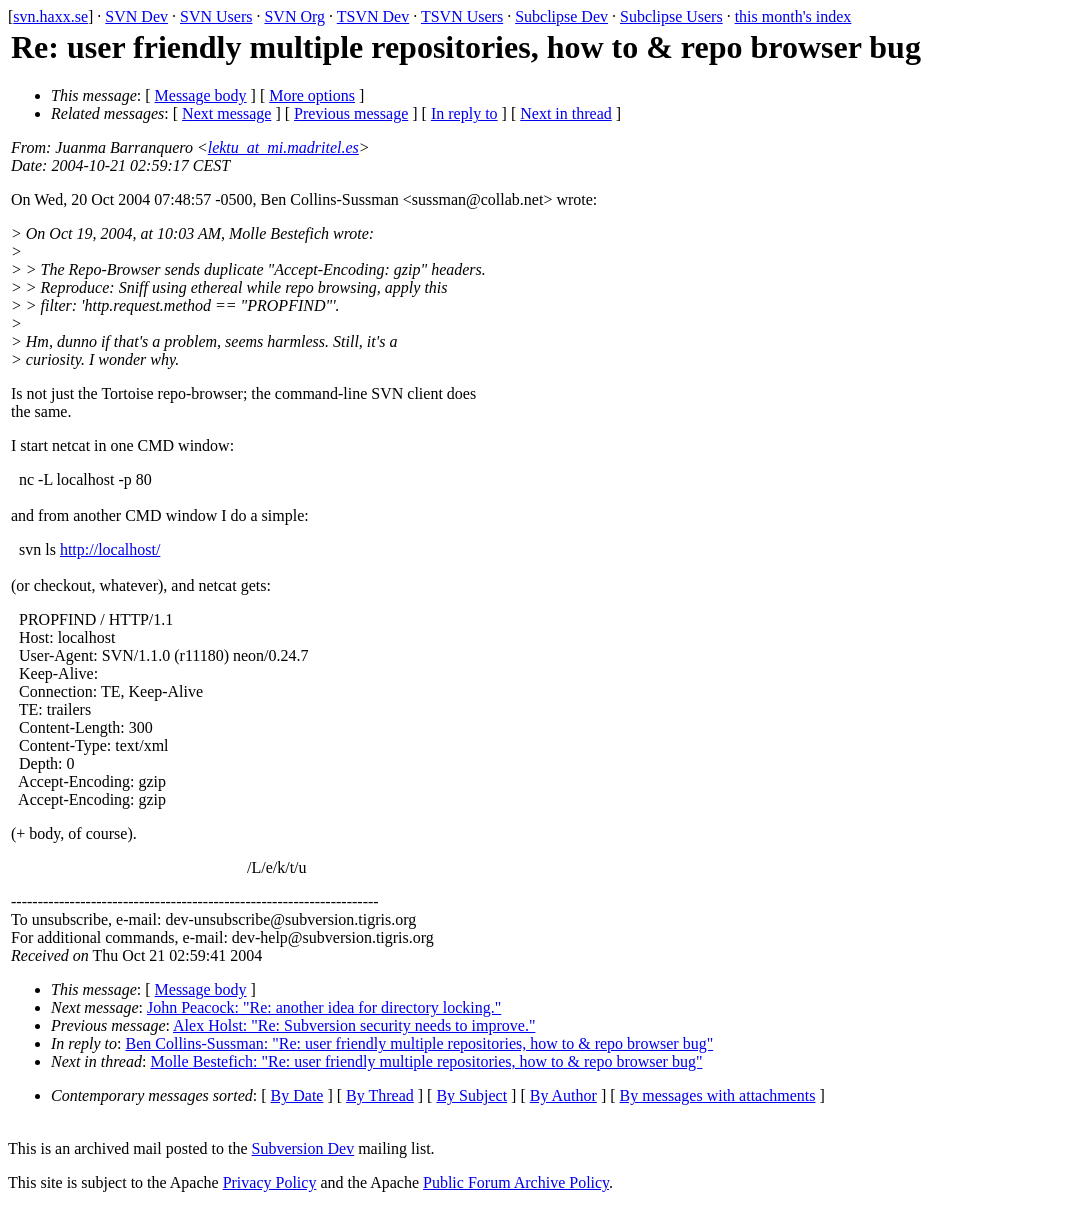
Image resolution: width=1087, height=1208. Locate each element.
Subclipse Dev (561, 16)
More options (312, 95)
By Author (563, 1095)
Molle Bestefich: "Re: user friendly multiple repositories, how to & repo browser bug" (426, 1061)
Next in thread (566, 113)
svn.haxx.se (50, 16)
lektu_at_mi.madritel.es (283, 147)
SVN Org (294, 16)
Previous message (351, 113)
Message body (201, 95)
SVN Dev (136, 16)
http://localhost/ (110, 549)
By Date (297, 1095)
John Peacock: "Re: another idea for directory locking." (324, 1007)
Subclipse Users (671, 16)
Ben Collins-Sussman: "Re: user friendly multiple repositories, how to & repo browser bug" (420, 1043)
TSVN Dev (373, 16)
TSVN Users (462, 16)
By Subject (471, 1095)
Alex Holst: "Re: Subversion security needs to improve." (354, 1025)
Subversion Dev (303, 1148)
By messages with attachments (718, 1095)
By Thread (380, 1095)
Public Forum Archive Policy (516, 1182)
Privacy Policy (270, 1182)
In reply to (464, 113)
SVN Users (216, 16)
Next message (226, 113)
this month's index (793, 16)
